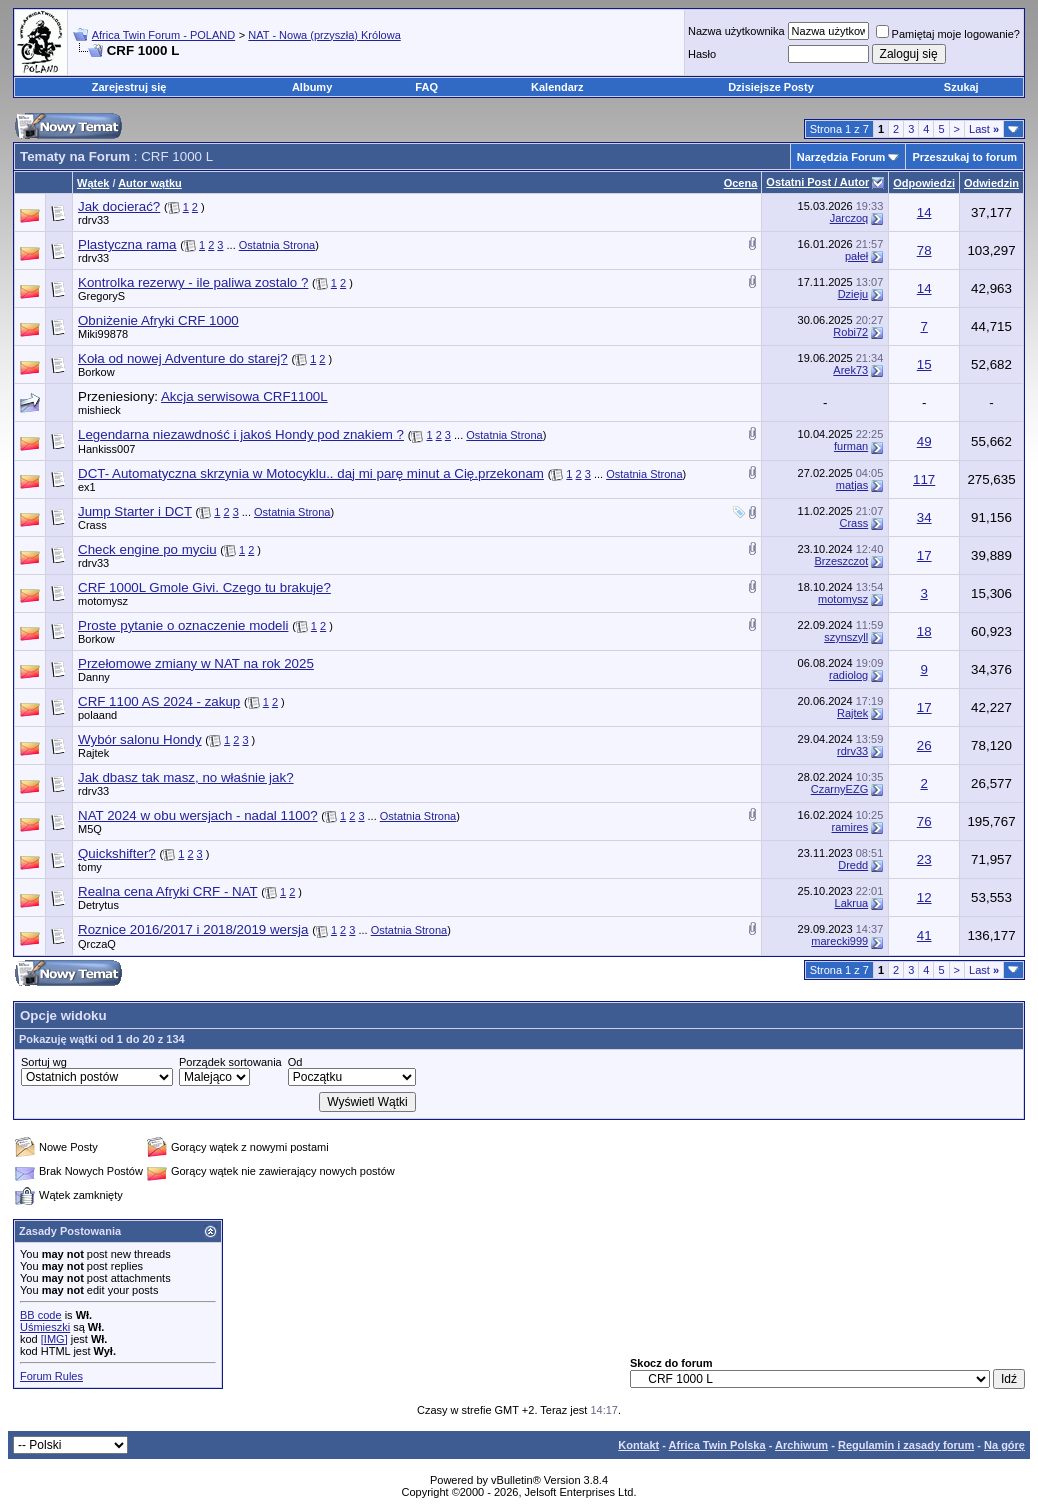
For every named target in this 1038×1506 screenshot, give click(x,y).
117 (924, 479)
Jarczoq (849, 218)
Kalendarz (557, 87)
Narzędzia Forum (841, 157)
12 (924, 897)
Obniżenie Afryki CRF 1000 (158, 320)
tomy (90, 867)
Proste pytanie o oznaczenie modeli (183, 625)
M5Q (90, 829)
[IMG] (54, 1339)
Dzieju (853, 294)
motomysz (103, 601)
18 (924, 631)
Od (295, 1062)
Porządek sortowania (230, 1062)
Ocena (741, 183)
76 (924, 821)
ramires (850, 827)
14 (924, 212)
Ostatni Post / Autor (817, 182)
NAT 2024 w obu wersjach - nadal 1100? (198, 815)
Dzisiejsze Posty (771, 87)
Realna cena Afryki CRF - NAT (168, 891)
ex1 (87, 487)
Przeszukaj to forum (964, 157)
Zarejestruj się (129, 87)
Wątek (93, 183)
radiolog (848, 675)
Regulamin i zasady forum (906, 1445)
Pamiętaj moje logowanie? (948, 34)
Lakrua (852, 903)
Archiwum (801, 1445)
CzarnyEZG (839, 789)
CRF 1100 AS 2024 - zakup (159, 701)
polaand (97, 715)
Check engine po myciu (147, 549)
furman (851, 446)
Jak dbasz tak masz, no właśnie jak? (186, 777)
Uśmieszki (45, 1327)
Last (984, 129)
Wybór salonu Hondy (140, 739)
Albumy (312, 87)
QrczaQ (97, 944)
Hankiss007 (106, 449)
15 (924, 364)
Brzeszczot (841, 561)
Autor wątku (150, 183)
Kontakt (638, 1445)
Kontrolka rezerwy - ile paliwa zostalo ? (193, 282)
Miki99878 (103, 334)
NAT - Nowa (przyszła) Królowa (324, 35)
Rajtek (852, 713)
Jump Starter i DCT (135, 511)
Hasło (702, 54)
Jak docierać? (119, 206)
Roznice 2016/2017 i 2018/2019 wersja (193, 929)
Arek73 (850, 370)
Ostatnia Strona (277, 245)
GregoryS (101, 296)
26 (924, 745)
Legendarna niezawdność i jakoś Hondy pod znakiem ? (241, 434)
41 (924, 935)
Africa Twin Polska (717, 1445)
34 (924, 517)
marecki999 (839, 941)
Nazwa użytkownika (736, 31)
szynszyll (846, 637)
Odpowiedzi (924, 183)
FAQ (426, 87)
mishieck (99, 410)
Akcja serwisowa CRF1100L (244, 396)
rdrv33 (93, 220)
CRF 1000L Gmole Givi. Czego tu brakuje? (204, 587)
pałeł (856, 256)
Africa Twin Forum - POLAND (163, 35)
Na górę (1004, 1445)
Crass (92, 525)
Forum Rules (51, 1376)
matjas (852, 485)
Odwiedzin (991, 183)
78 (924, 250)
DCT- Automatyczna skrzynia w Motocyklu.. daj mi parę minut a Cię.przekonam (311, 473)
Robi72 (850, 332)
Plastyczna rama (127, 244)
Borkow (96, 372)
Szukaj (961, 87)
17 (924, 555)
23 (924, 859)
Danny (94, 677)
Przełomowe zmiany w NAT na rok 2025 (196, 663)
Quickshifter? (117, 853)
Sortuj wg (44, 1062)
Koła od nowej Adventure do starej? (183, 358)
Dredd (853, 865)
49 (924, 441)
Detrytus (98, 905)
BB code (41, 1315)
